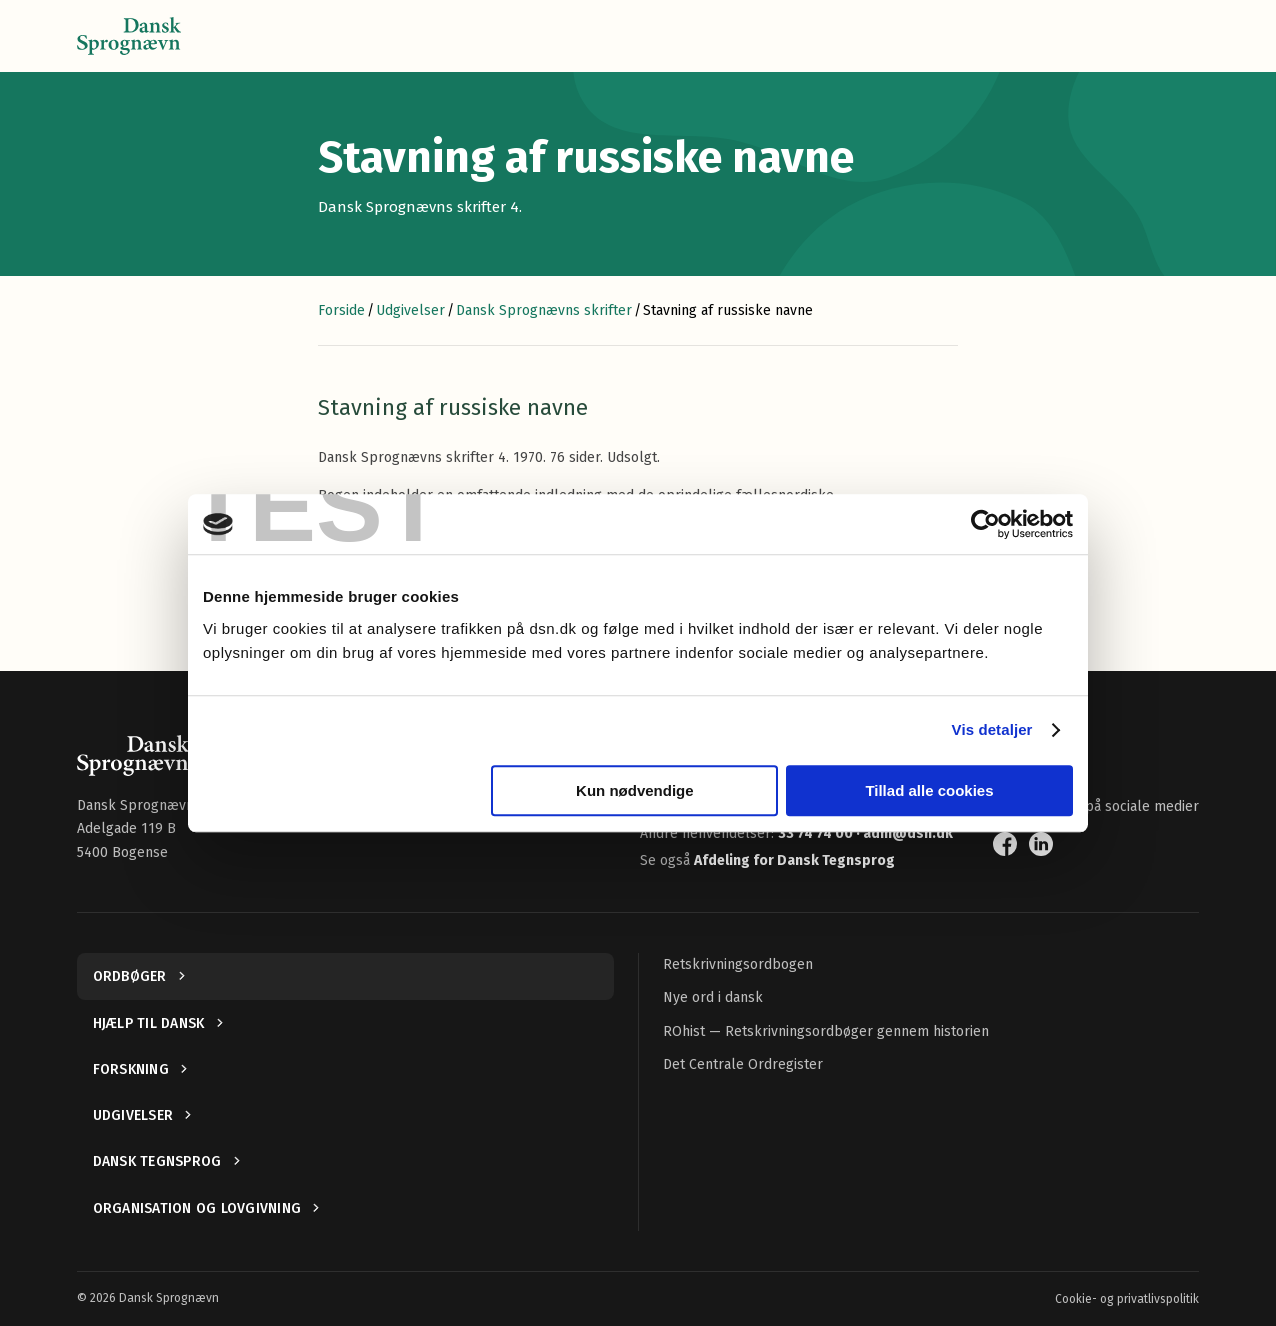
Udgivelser (410, 310)
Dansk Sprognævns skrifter (544, 310)
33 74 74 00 (817, 833)
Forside (341, 310)
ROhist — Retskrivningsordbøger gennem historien (826, 1031)
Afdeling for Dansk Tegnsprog (794, 860)
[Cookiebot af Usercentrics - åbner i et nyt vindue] (985, 524)
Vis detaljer (992, 729)
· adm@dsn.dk (904, 833)
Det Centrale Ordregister (743, 1064)
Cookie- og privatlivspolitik (1127, 1299)
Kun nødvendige (635, 790)
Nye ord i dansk (713, 997)
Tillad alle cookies (929, 790)
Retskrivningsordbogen (738, 964)
